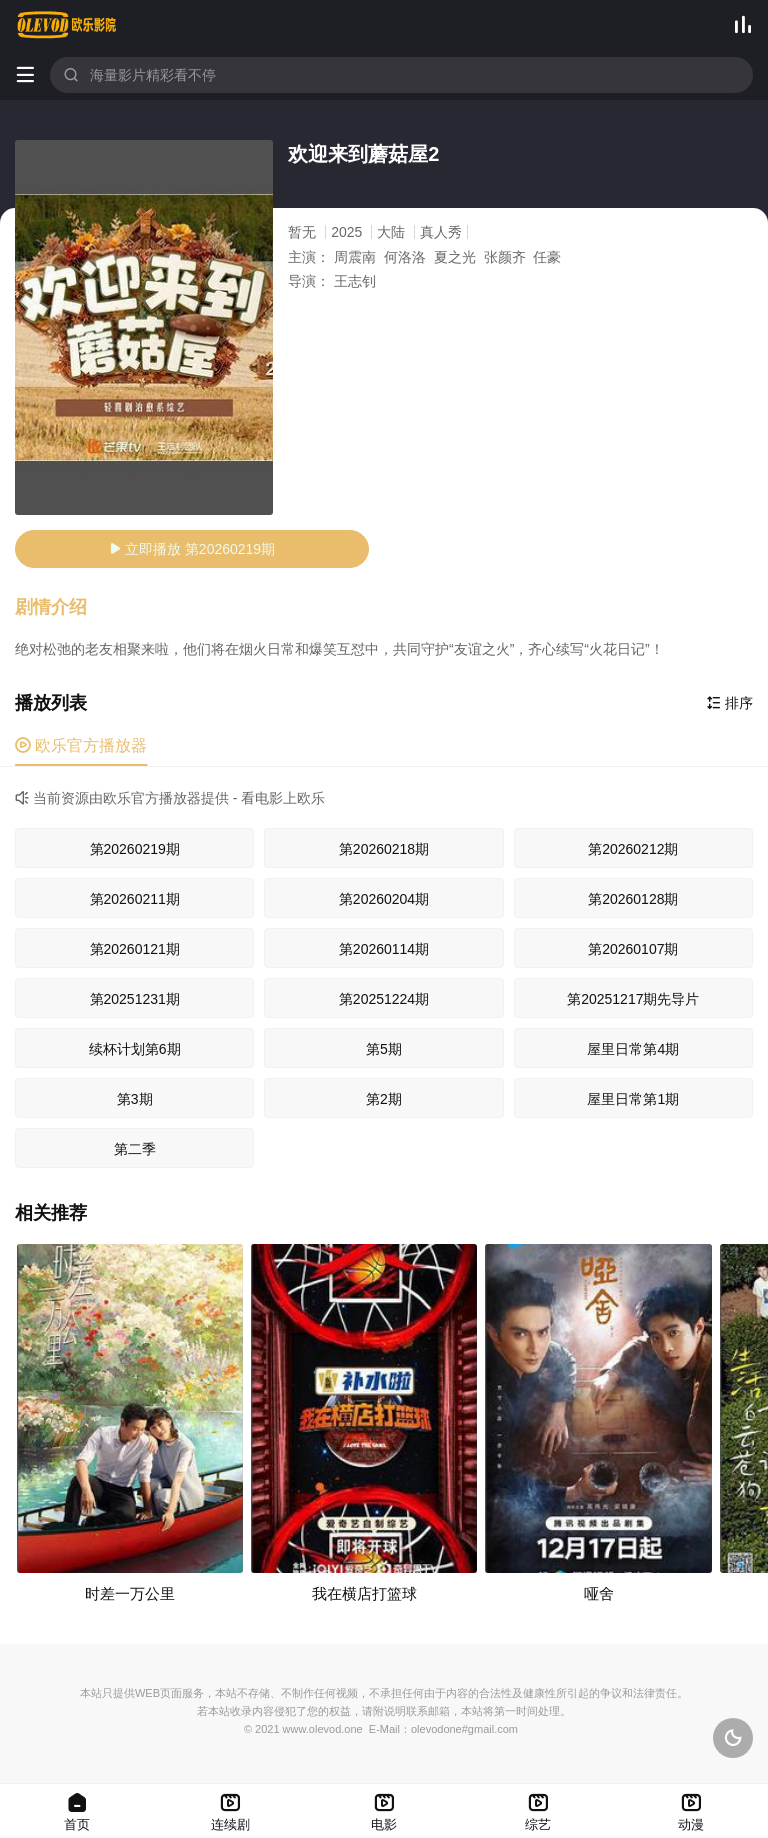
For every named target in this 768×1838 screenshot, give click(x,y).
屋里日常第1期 (633, 1099)
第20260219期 (135, 849)
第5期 (384, 1049)
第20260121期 (135, 949)
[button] (61, 608)
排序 (730, 703)
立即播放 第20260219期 (192, 549)
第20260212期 (633, 849)
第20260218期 (384, 849)
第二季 (135, 1149)
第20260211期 (135, 899)
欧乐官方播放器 (81, 745)
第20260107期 (633, 949)
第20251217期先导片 (633, 999)
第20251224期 (384, 999)
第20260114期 (384, 949)
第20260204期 (384, 899)
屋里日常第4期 (633, 1049)
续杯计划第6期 (135, 1049)
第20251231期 (135, 999)
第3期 (135, 1099)
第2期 (384, 1099)
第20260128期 (633, 899)
